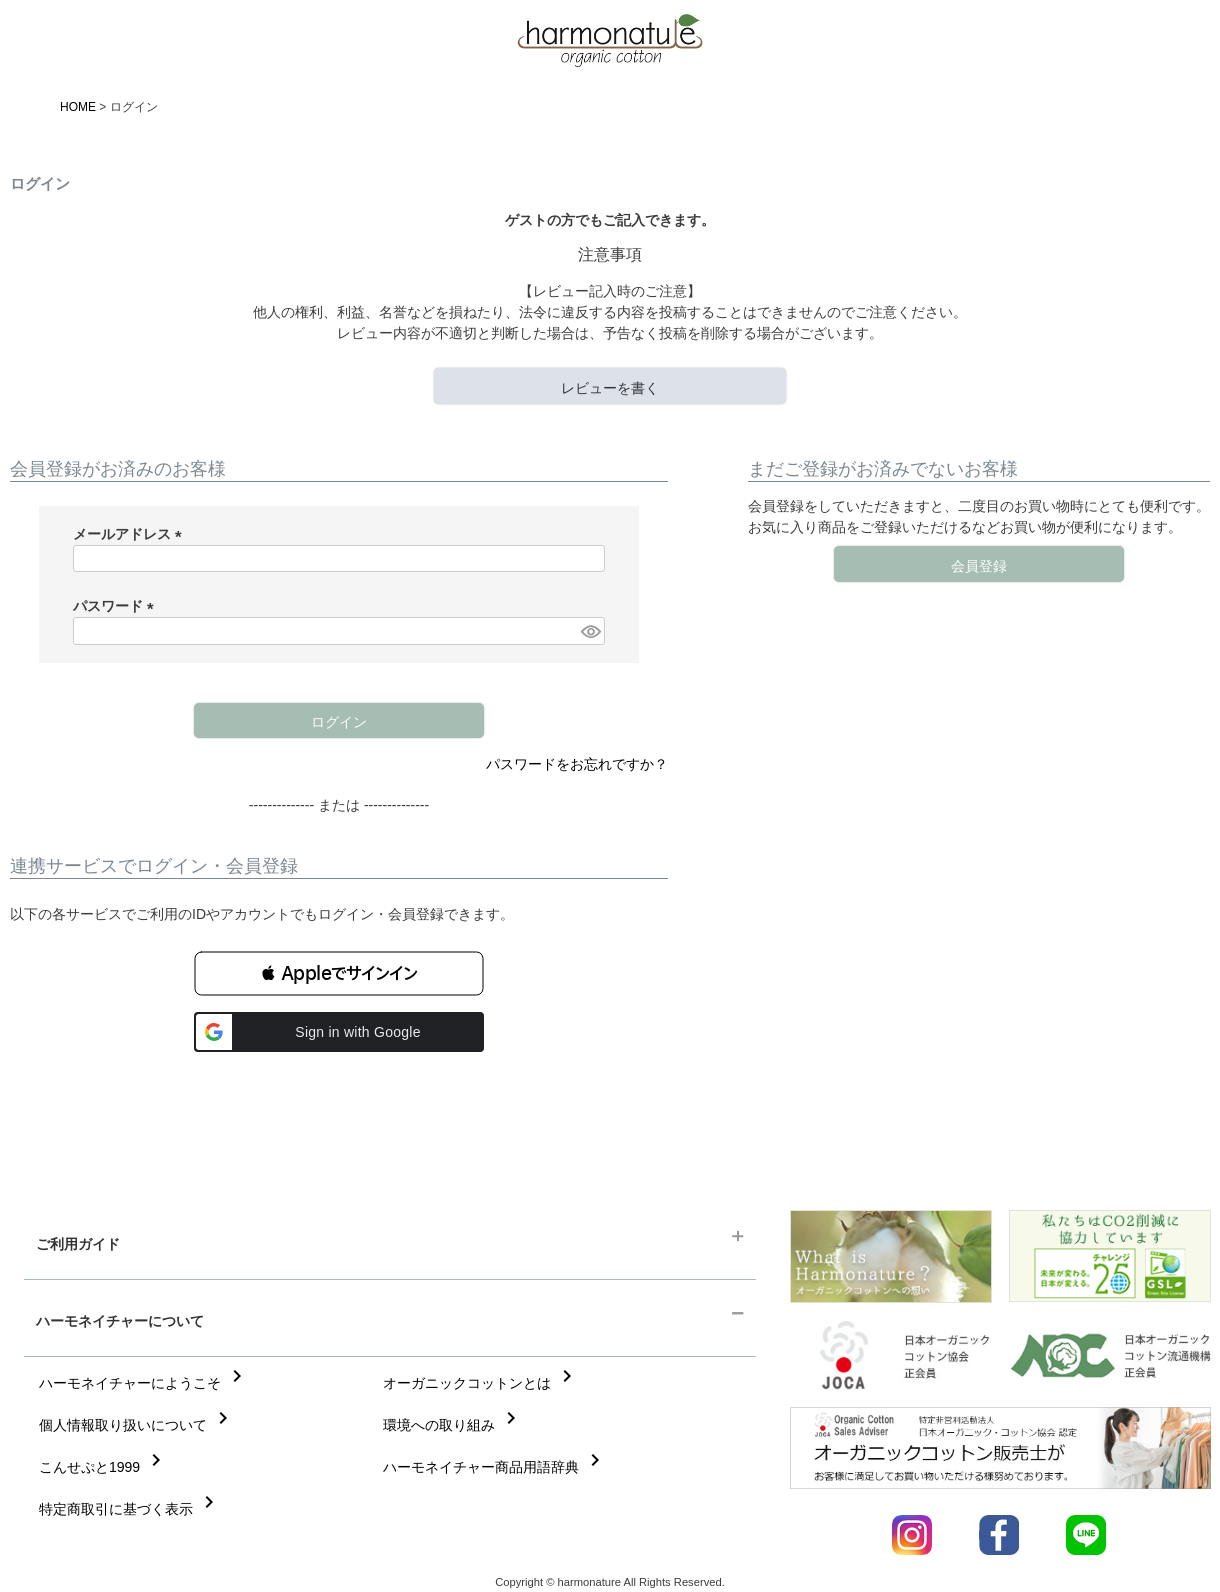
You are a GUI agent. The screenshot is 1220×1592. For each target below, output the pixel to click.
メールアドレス (131, 534)
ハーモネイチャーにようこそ (144, 1383)
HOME (78, 107)
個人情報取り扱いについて (137, 1425)
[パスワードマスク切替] (590, 631)
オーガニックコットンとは (481, 1383)
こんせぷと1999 (103, 1467)
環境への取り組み (453, 1425)
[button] (339, 973)
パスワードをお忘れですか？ (577, 764)
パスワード (117, 606)
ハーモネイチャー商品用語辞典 (495, 1467)
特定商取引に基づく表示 (130, 1509)
